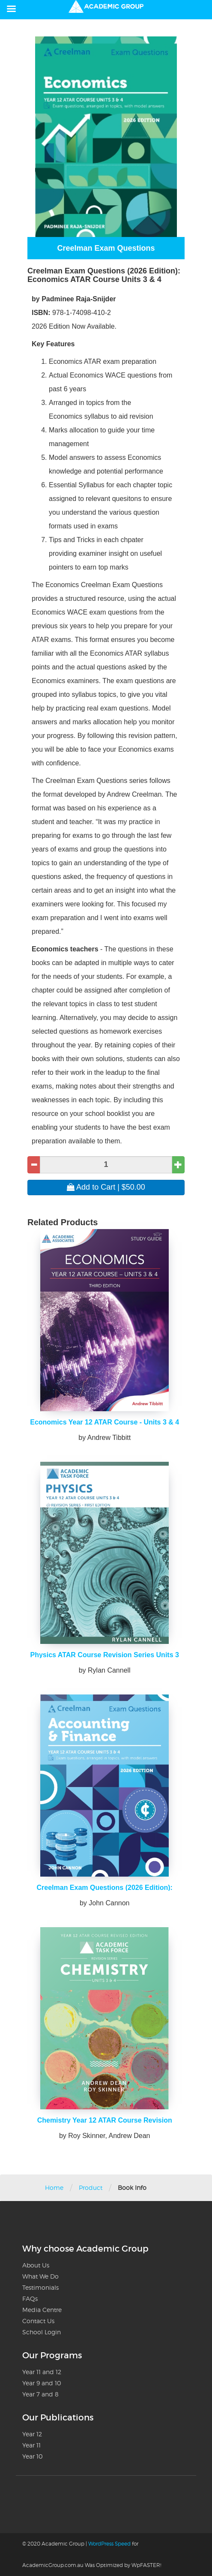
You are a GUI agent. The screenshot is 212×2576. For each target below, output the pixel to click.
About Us (35, 2265)
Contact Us (38, 2320)
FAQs (30, 2298)
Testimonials (40, 2287)
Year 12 (32, 2434)
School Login (41, 2332)
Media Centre (42, 2309)
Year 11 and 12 (41, 2371)
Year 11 (31, 2445)
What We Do (40, 2276)
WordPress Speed (109, 2543)
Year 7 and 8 (40, 2394)
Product (90, 2187)
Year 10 (32, 2456)
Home (54, 2187)
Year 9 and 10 (41, 2383)
